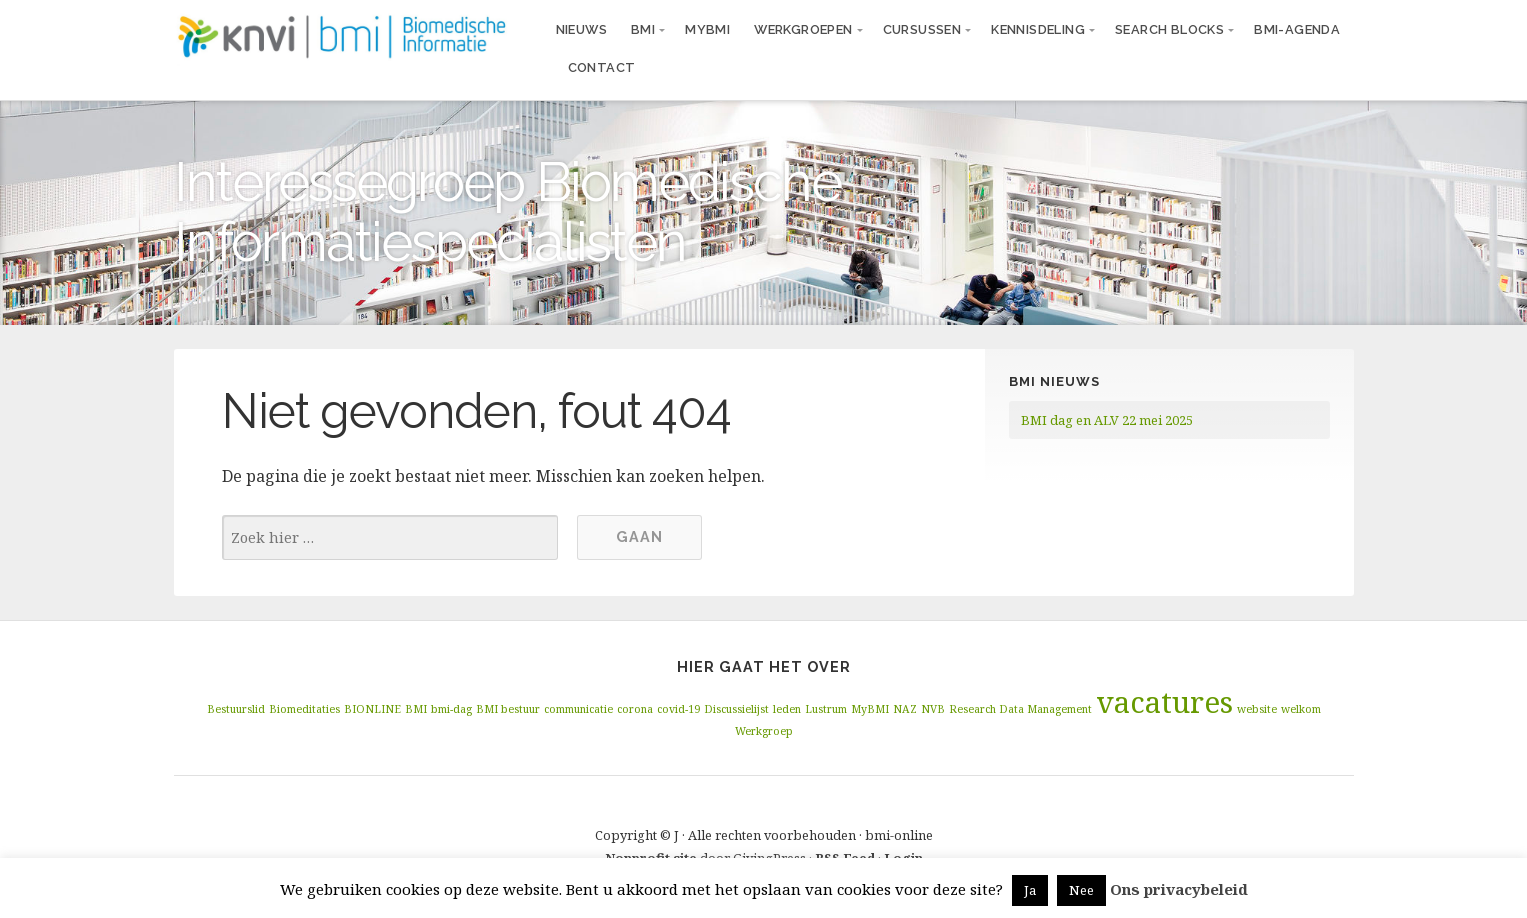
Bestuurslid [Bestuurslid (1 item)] (236, 709)
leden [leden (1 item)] (787, 709)
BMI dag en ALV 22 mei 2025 (1107, 420)
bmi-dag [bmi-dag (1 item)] (451, 709)
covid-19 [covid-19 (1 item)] (678, 709)
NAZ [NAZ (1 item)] (905, 709)
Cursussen (922, 29)
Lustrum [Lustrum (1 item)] (826, 709)
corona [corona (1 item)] (635, 709)
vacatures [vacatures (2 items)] (1164, 702)
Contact (602, 67)
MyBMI (707, 29)
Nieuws (581, 29)
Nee (1081, 890)
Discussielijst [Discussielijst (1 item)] (736, 709)
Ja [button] (1030, 890)
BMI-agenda (1297, 29)
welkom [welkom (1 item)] (1301, 709)
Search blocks (1169, 29)
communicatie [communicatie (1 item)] (578, 709)
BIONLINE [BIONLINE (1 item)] (372, 709)
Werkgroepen (803, 29)
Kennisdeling (1038, 29)
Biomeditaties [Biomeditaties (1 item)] (304, 709)
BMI (643, 29)
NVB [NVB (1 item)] (933, 709)
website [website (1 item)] (1257, 709)
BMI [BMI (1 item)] (416, 709)
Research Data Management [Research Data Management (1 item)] (1020, 709)
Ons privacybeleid (1179, 889)
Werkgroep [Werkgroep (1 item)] (764, 731)
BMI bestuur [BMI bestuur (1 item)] (508, 709)
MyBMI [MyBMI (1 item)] (870, 709)
